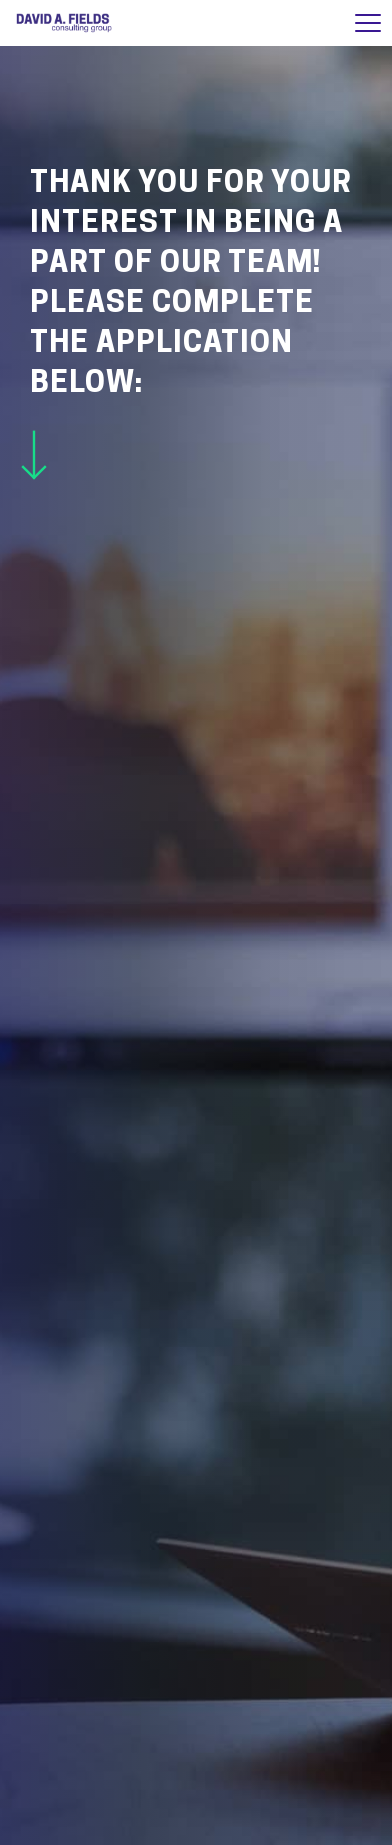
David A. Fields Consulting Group (64, 23)
